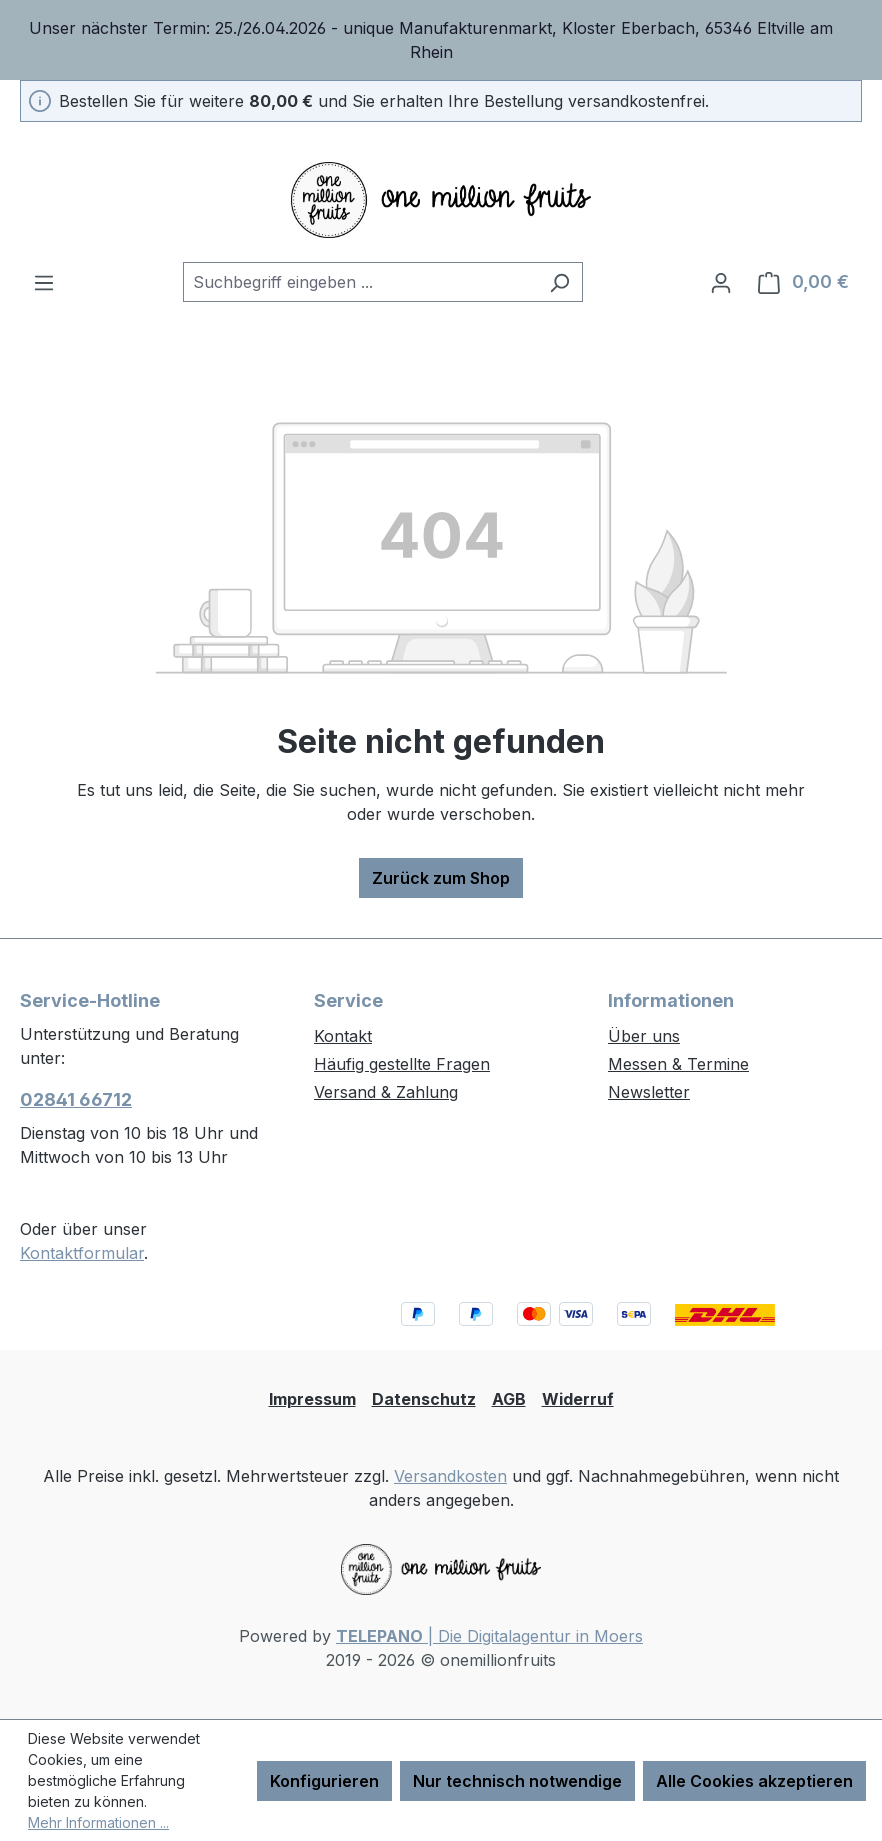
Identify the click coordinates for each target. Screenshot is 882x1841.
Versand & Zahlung (386, 1092)
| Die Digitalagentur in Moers (489, 1636)
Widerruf (578, 1399)
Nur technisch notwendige (517, 1781)
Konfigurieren (324, 1781)
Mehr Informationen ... (98, 1822)
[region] (441, 40)
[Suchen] (559, 282)
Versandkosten (450, 1476)
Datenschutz (424, 1399)
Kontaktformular (82, 1253)
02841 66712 (76, 1099)
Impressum (312, 1399)
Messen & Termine (678, 1064)
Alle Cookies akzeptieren (754, 1781)
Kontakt (343, 1036)
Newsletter (649, 1092)
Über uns (644, 1036)
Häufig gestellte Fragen (402, 1064)
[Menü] (44, 282)
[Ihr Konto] (721, 282)
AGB (509, 1399)
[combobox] (360, 282)
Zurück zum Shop (441, 878)
